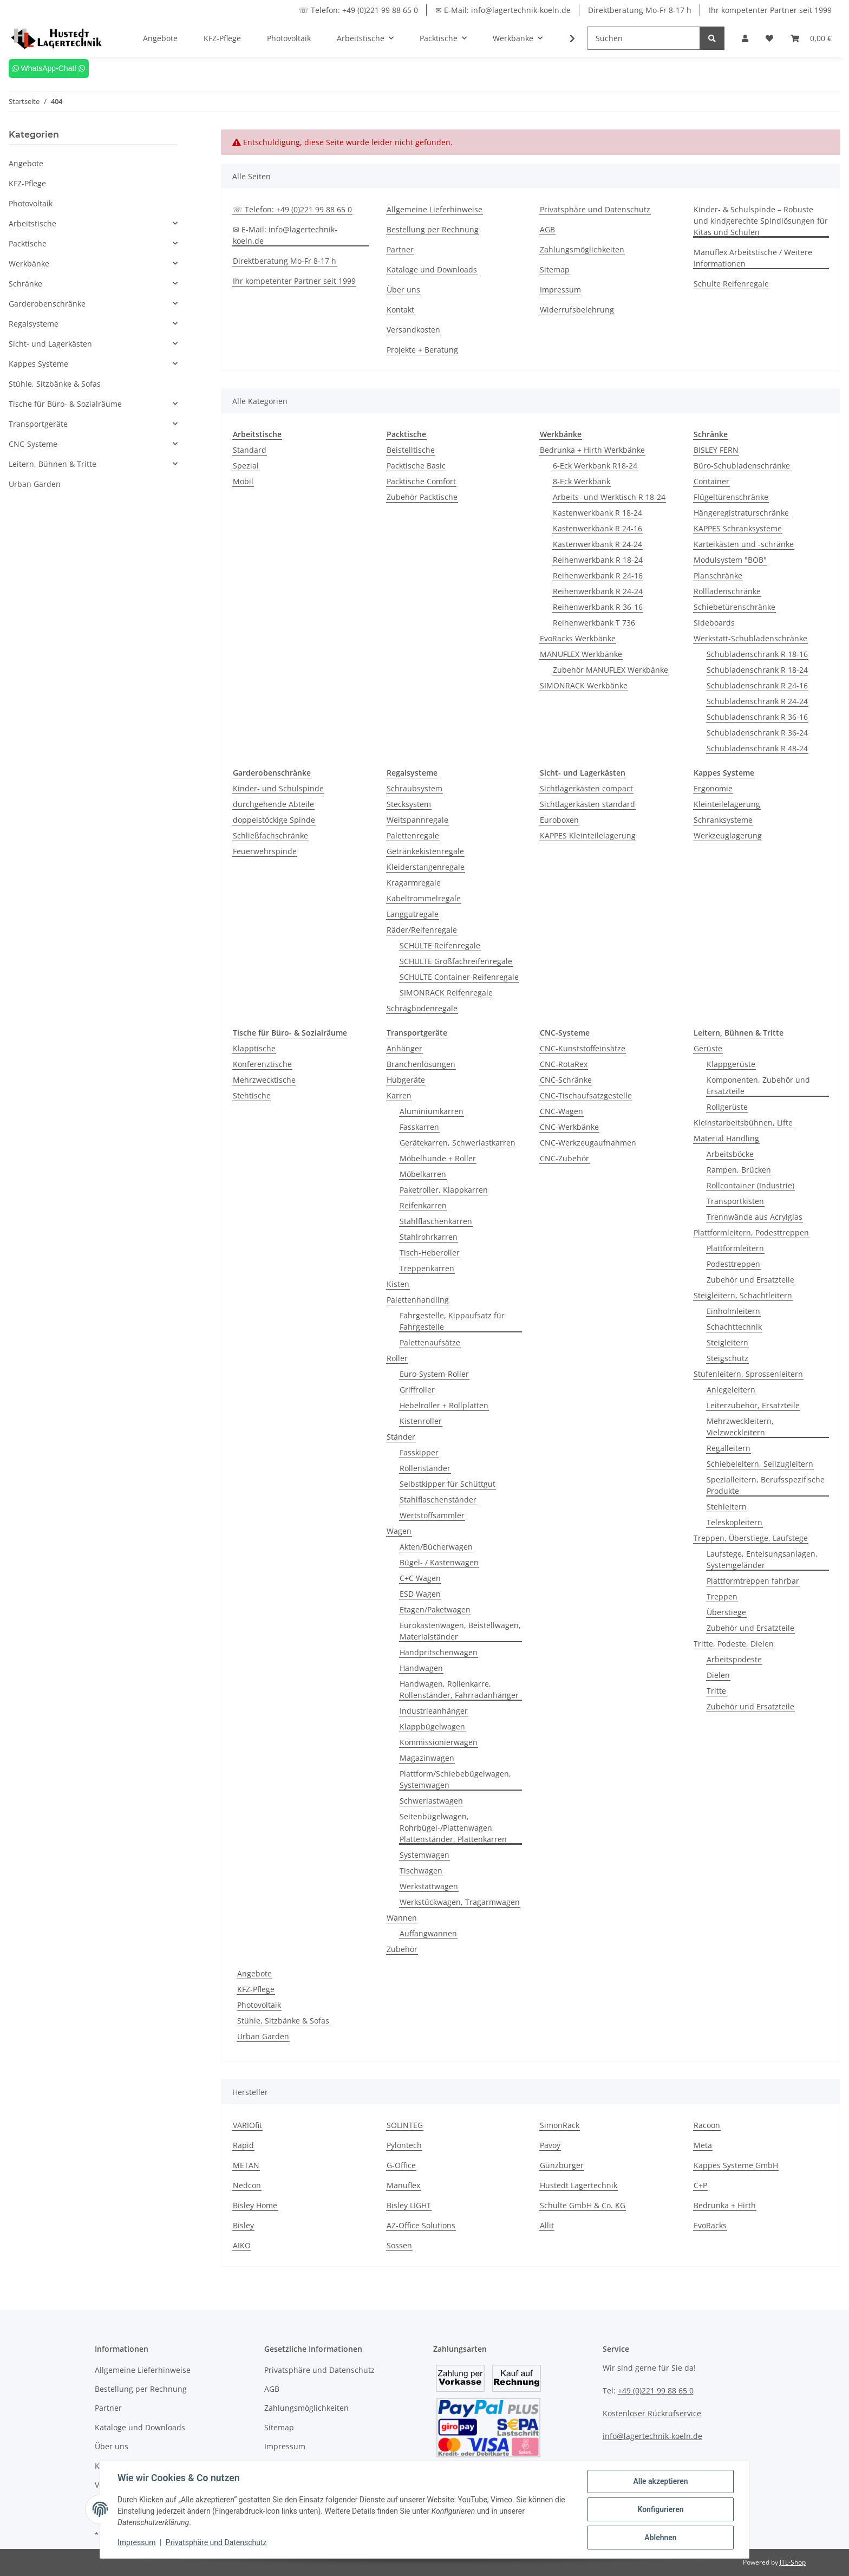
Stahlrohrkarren (429, 1237)
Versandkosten (413, 329)
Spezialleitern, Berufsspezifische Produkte (766, 1485)
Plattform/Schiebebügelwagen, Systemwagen (455, 1779)
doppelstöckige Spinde (274, 820)
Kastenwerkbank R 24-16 (597, 528)
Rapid (243, 2145)
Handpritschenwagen (439, 1652)
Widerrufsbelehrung (577, 309)
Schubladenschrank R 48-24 (757, 748)
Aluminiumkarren (431, 1111)
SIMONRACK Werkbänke (584, 685)
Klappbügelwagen (432, 1726)
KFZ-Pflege (256, 1989)
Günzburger (562, 2165)
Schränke (25, 283)
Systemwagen (424, 1855)
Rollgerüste (727, 1107)
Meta (703, 2145)
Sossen (399, 2245)
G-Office (401, 2165)
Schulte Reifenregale (731, 283)
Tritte (716, 1691)
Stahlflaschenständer (438, 1499)
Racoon (707, 2125)
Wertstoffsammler (432, 1515)
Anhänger (404, 1048)
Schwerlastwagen (431, 1801)
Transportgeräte (38, 424)
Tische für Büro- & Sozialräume (65, 404)
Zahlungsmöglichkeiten (582, 249)
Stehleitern (727, 1506)
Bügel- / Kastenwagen (439, 1562)
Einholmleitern (733, 1311)
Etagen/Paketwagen (435, 1609)
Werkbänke (29, 263)
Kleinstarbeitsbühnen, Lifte (743, 1122)
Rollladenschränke (727, 591)
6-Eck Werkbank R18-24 (595, 465)
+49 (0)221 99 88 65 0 (656, 2390)
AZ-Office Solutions (421, 2225)
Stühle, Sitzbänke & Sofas (283, 2020)
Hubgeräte (406, 1080)
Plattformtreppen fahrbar (753, 1581)
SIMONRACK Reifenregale (446, 992)
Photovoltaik (259, 2005)
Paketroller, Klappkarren (444, 1190)
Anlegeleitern (731, 1389)
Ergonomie (713, 788)
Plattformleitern (735, 1248)
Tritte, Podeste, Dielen (734, 1643)
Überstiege (726, 1612)
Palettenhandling (418, 1299)
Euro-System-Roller (434, 1374)
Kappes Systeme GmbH (736, 2165)
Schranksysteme (723, 820)
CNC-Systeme (33, 444)
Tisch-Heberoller (430, 1252)
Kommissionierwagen (439, 1742)
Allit (547, 2225)
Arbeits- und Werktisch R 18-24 (609, 497)
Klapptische (254, 1048)
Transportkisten (735, 1201)
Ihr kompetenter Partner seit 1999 (770, 10)
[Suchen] (643, 38)
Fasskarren (419, 1127)
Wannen (402, 1918)
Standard (249, 450)
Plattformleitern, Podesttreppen (751, 1232)
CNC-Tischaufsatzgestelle (586, 1095)
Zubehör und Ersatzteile (750, 1279)
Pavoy (550, 2145)
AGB (547, 229)
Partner (400, 249)
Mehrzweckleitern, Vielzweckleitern (740, 1426)
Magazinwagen (427, 1758)
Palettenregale (413, 835)
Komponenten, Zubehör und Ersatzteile (758, 1085)
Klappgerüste (731, 1064)
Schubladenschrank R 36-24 (757, 732)
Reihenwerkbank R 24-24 (598, 591)
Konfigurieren (660, 2509)
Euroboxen (559, 820)
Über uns (403, 289)
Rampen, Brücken (739, 1170)
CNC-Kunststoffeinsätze (582, 1048)
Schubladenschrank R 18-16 (757, 654)
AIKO (242, 2245)
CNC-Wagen (561, 1111)
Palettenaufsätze (430, 1342)
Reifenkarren (423, 1205)
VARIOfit (247, 2125)
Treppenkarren (427, 1268)
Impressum (560, 289)
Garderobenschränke (47, 303)
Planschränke (718, 575)
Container (711, 481)
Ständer (401, 1437)
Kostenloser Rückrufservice (652, 2413)
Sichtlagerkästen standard (587, 804)
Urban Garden (263, 2036)
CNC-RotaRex (563, 1064)
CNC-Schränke (566, 1080)
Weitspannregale (417, 820)
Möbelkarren (423, 1174)
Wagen (399, 1531)
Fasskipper (419, 1452)
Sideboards (714, 622)
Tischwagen (421, 1870)
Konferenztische (262, 1064)
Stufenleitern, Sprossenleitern (748, 1374)
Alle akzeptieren (660, 2481)
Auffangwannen (428, 1933)
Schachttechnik (734, 1327)
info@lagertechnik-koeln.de (652, 2436)
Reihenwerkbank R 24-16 (598, 575)
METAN (246, 2165)
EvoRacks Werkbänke (578, 638)
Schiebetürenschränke (734, 607)
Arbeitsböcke (730, 1154)
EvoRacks (710, 2225)
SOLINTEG (405, 2125)
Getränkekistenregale (425, 851)
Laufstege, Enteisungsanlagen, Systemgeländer (762, 1559)
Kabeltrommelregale (424, 898)
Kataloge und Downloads (432, 269)
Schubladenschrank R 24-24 (757, 701)
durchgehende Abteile (273, 804)
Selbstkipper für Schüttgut (447, 1484)
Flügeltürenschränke (731, 497)
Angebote (254, 1973)
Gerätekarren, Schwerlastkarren (457, 1142)
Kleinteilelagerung (727, 804)
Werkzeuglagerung (728, 835)
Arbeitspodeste (734, 1659)
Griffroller (417, 1389)
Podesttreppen (733, 1264)
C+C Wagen (420, 1578)
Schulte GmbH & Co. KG (582, 2205)
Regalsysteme (33, 323)
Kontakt (400, 309)
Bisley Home (255, 2205)
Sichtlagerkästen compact (586, 788)
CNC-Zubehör (564, 1158)
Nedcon (247, 2185)
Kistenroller (421, 1421)
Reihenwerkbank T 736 (594, 622)
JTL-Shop (793, 2562)
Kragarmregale (414, 882)
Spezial (246, 465)
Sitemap (555, 269)
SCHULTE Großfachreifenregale (456, 961)
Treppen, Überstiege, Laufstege (751, 1538)
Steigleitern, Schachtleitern (743, 1295)
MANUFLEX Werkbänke (581, 654)
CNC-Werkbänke (569, 1127)
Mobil (243, 481)
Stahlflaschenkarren (436, 1221)
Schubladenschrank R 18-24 (757, 670)
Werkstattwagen (429, 1886)
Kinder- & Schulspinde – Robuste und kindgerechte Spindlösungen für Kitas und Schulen (761, 220)
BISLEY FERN (716, 450)
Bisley (243, 2225)
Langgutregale (413, 914)
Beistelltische (411, 450)
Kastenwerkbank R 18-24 (597, 513)
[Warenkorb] (811, 38)
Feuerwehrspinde (265, 851)
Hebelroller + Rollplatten (444, 1405)
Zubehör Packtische (422, 497)
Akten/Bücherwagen (436, 1546)
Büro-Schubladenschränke (742, 465)
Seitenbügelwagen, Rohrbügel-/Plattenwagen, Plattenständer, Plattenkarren (453, 1827)
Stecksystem (409, 804)
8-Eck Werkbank (581, 481)
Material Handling (726, 1138)
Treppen (722, 1596)
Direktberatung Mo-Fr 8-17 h (639, 10)
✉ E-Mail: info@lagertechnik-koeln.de (503, 10)
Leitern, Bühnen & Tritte (52, 464)
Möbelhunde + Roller (438, 1158)
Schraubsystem (414, 788)
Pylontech (404, 2145)
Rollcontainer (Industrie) (750, 1185)
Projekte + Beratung (422, 349)
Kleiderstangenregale (426, 867)
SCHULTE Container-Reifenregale (459, 977)
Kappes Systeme (38, 364)
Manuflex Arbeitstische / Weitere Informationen (753, 258)
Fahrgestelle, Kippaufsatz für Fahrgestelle (452, 1321)
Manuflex (403, 2185)
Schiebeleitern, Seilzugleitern (760, 1464)
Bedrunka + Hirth (725, 2205)
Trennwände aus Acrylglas (754, 1217)
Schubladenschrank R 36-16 (757, 717)
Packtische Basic (416, 465)
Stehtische (252, 1095)
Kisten (398, 1284)
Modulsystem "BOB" (730, 560)
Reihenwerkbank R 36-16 (598, 607)
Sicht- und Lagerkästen (50, 344)
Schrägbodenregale (422, 1008)
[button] (745, 38)
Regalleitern (728, 1448)
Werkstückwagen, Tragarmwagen (460, 1902)
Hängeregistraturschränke (741, 513)
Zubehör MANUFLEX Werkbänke (610, 670)
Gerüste (708, 1048)
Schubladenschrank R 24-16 (757, 685)
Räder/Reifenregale (422, 930)
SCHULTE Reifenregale (440, 945)
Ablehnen (660, 2537)
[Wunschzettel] (769, 38)
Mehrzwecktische (264, 1080)
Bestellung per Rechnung (433, 229)
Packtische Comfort (421, 481)
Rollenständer (425, 1468)
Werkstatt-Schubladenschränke (750, 638)
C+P (700, 2185)
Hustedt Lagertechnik (578, 2185)
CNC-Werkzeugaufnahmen (588, 1142)
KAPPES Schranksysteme (738, 528)
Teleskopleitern (734, 1522)
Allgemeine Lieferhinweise (434, 209)
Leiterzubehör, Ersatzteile (753, 1405)
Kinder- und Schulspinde (278, 788)
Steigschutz (727, 1358)
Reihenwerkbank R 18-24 (598, 560)
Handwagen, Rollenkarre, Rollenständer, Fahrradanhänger (459, 1689)
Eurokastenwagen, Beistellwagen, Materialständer (460, 1631)
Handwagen (421, 1668)
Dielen (718, 1675)
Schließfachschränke (270, 835)
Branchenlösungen (421, 1064)
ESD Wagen (420, 1594)
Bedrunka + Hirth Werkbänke (592, 450)
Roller (397, 1358)
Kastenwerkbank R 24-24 (597, 544)
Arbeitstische (32, 223)
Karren (399, 1095)
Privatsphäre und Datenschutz (595, 209)
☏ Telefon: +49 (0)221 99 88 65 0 (358, 10)
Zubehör (402, 1949)
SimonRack (559, 2125)
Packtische (28, 243)
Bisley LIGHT (409, 2205)
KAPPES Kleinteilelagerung (588, 835)
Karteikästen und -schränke (744, 544)
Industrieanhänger (434, 1711)
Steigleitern (727, 1342)
